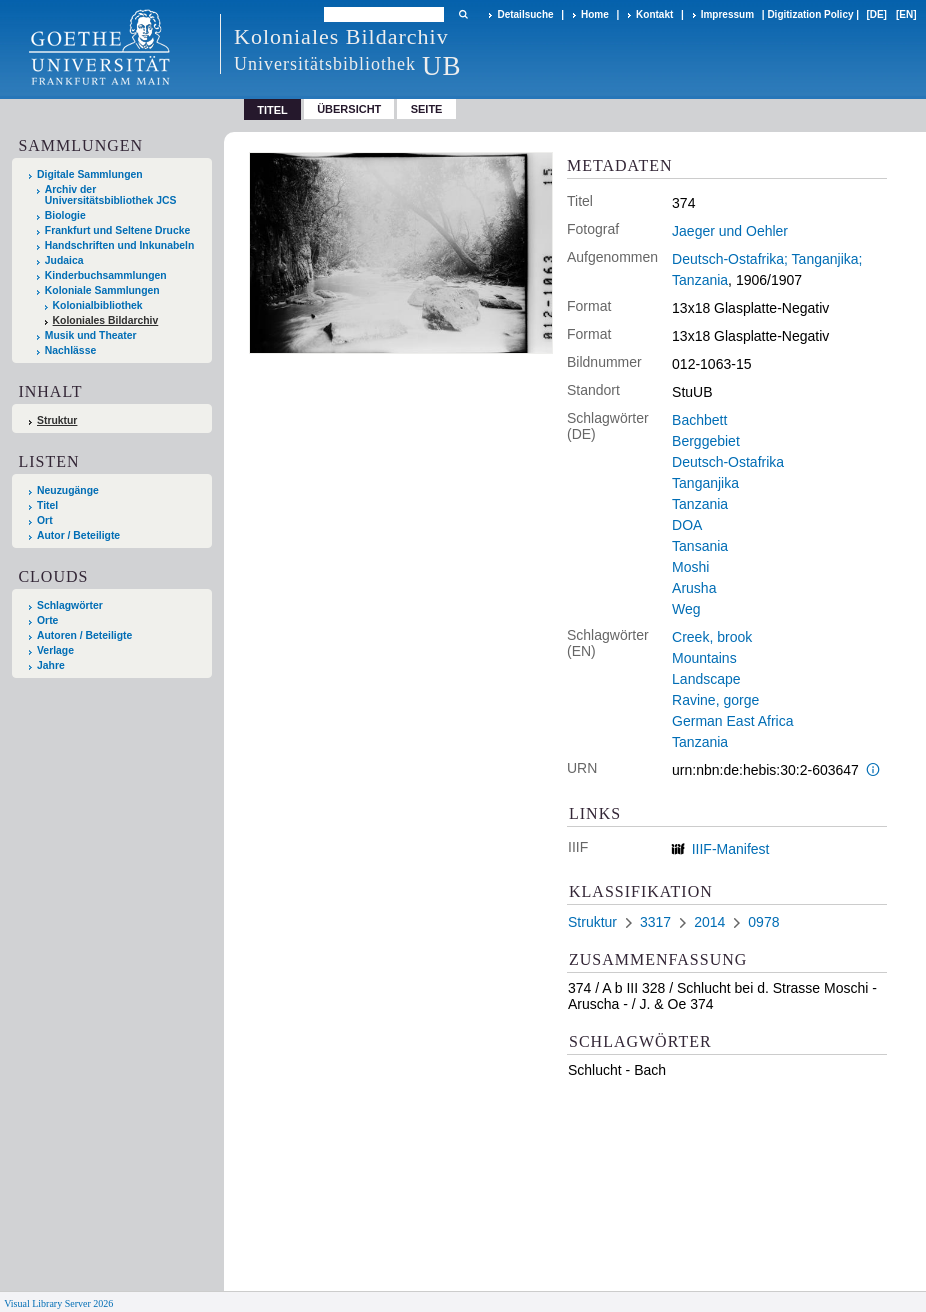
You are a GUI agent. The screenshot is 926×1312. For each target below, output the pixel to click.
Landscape (706, 679)
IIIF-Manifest (731, 849)
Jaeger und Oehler (730, 231)
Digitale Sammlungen (90, 174)
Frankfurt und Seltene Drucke (118, 230)
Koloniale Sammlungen (102, 290)
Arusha (694, 588)
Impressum (727, 14)
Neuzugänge (68, 490)
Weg (686, 609)
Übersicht (349, 109)
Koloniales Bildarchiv (106, 320)
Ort (45, 520)
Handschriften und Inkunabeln (120, 245)
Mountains (704, 658)
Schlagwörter (70, 605)
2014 (709, 922)
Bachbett (699, 420)
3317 (655, 922)
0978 (763, 922)
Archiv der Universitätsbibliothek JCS (111, 195)
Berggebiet (706, 441)
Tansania (700, 546)
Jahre (51, 665)
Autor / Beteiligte (78, 535)
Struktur (57, 420)
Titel (47, 505)
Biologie (65, 215)
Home (595, 14)
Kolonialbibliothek (98, 305)
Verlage (55, 650)
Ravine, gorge (715, 700)
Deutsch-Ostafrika (728, 462)
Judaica (64, 260)
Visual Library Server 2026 (58, 1303)
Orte (47, 620)
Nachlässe (70, 350)
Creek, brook (712, 637)
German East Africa (732, 721)
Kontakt (654, 14)
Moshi (690, 567)
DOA (687, 525)
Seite (427, 109)
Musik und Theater (91, 335)
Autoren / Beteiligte (84, 635)
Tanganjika (705, 483)
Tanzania (700, 504)
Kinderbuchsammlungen (106, 275)
